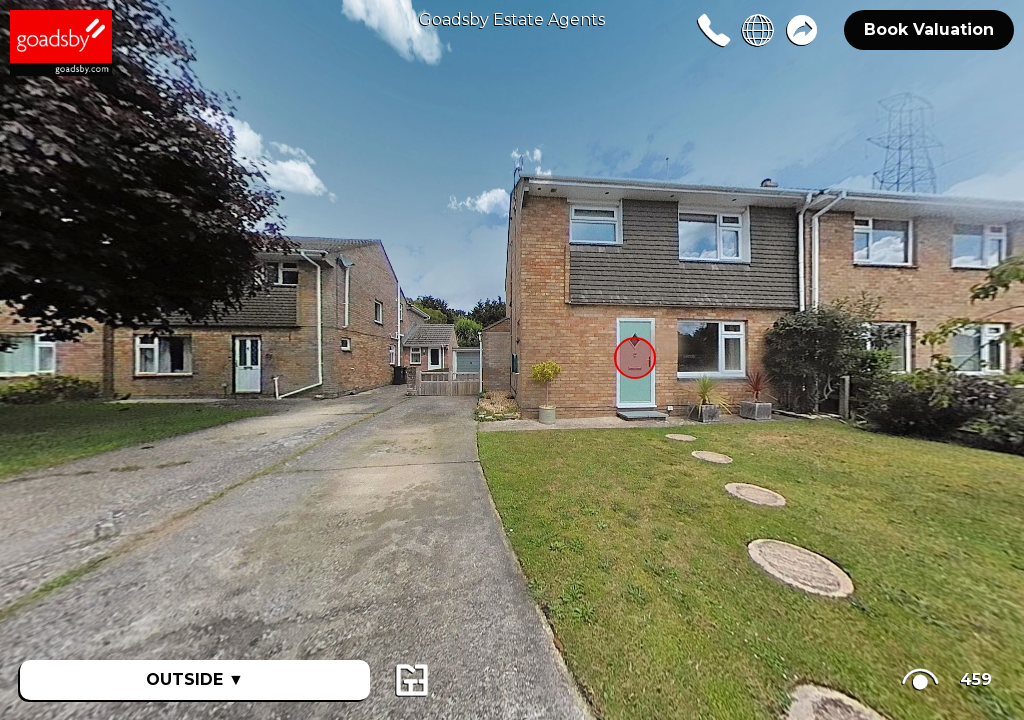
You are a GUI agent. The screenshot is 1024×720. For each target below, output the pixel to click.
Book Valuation (929, 29)
